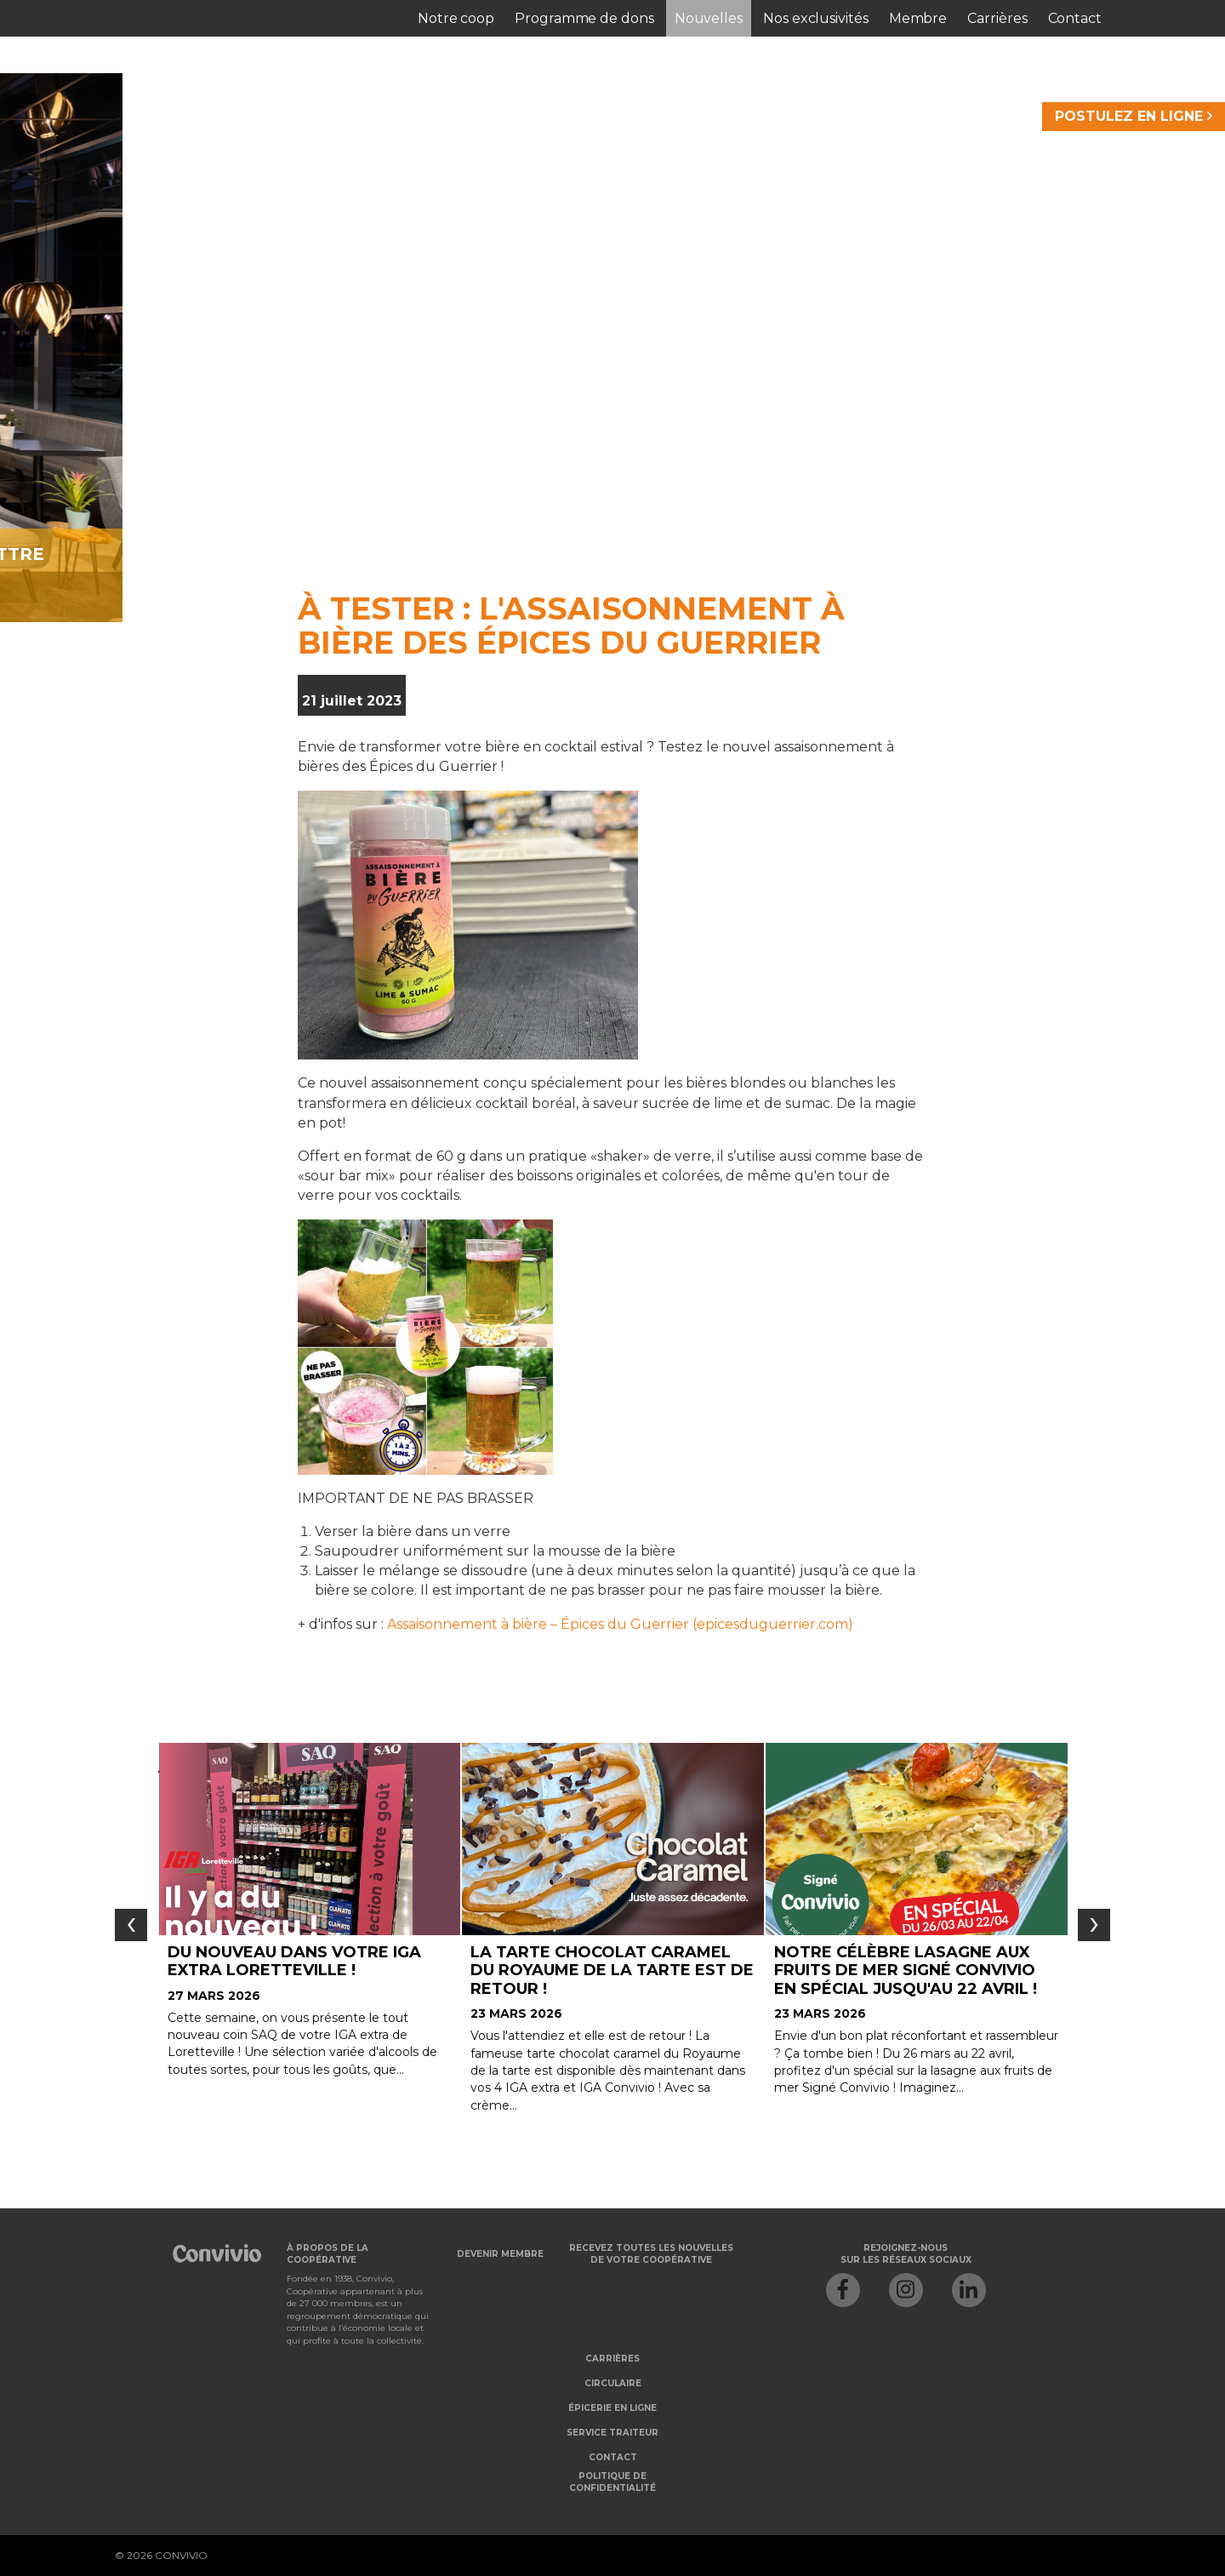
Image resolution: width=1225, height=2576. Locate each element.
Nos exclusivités (816, 18)
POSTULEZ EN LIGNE (1133, 116)
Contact (1075, 18)
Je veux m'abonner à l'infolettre (835, 554)
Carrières (997, 18)
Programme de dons (584, 18)
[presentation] (131, 1925)
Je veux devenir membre (437, 554)
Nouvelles (709, 18)
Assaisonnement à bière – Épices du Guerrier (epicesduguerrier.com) (620, 1624)
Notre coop (456, 18)
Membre (918, 18)
